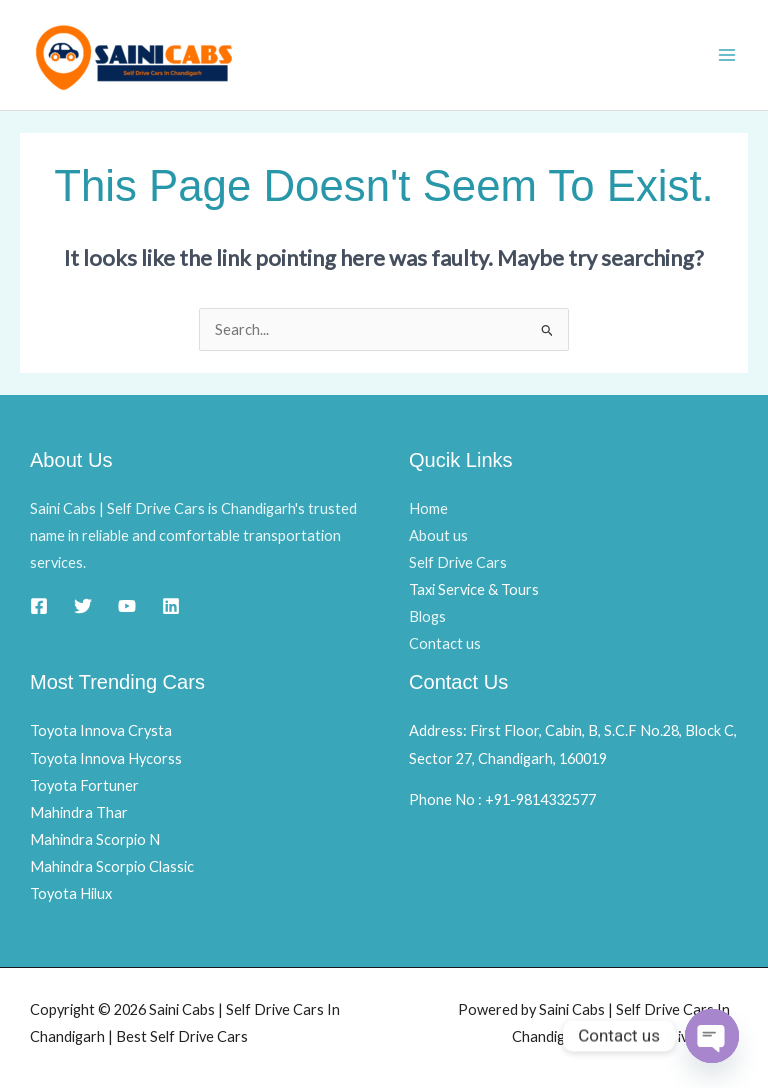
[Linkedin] (171, 606)
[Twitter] (83, 606)
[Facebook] (39, 606)
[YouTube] (127, 606)
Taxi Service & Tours (474, 589)
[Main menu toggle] (727, 55)
